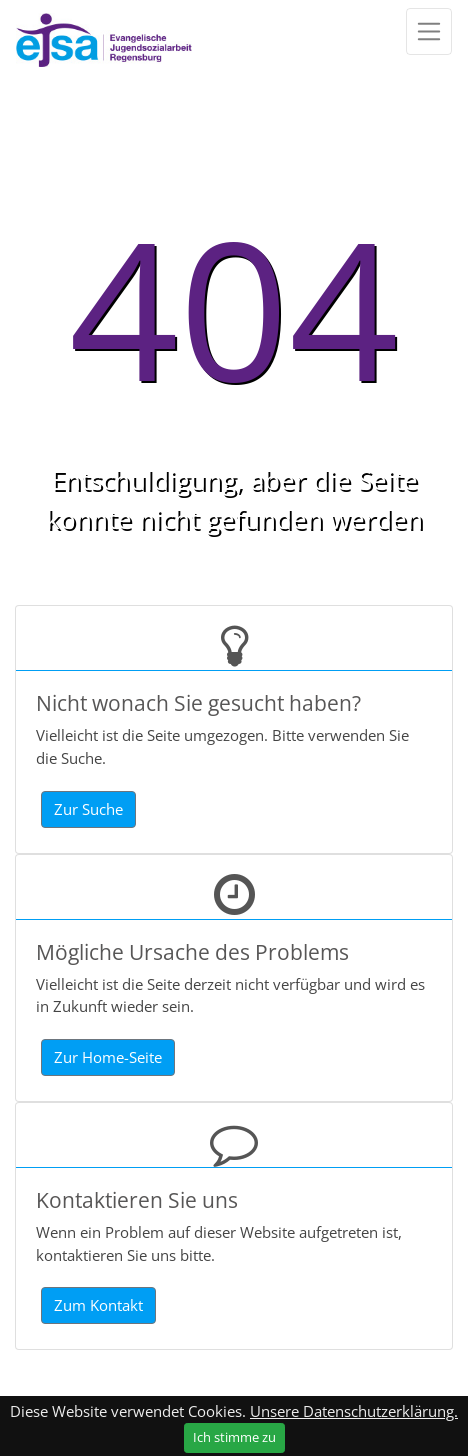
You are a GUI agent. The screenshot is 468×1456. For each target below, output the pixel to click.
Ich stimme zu (234, 1437)
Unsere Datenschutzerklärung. (354, 1411)
